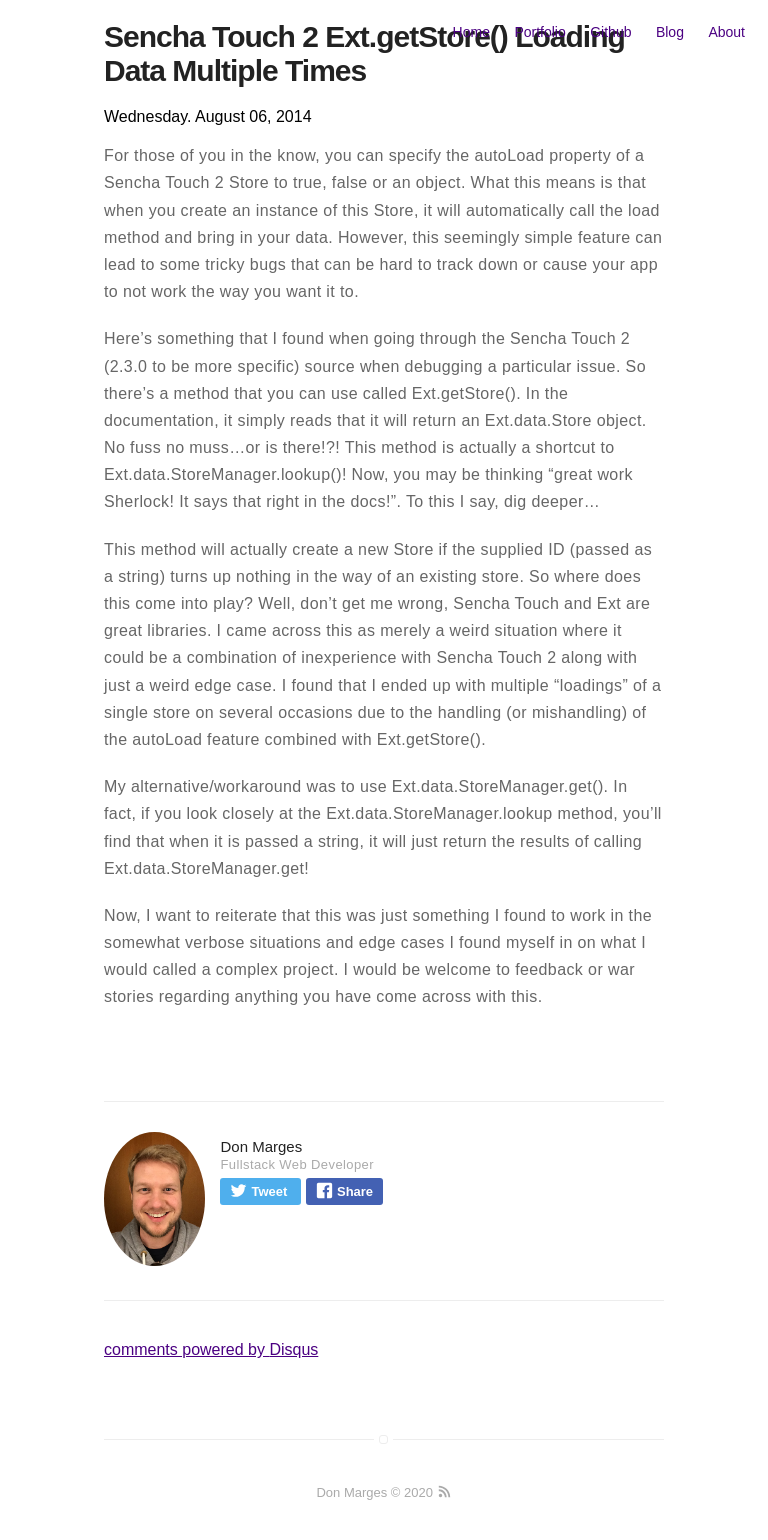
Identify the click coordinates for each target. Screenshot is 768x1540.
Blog (670, 32)
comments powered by (211, 1349)
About (726, 32)
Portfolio (539, 32)
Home (471, 32)
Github (610, 32)
